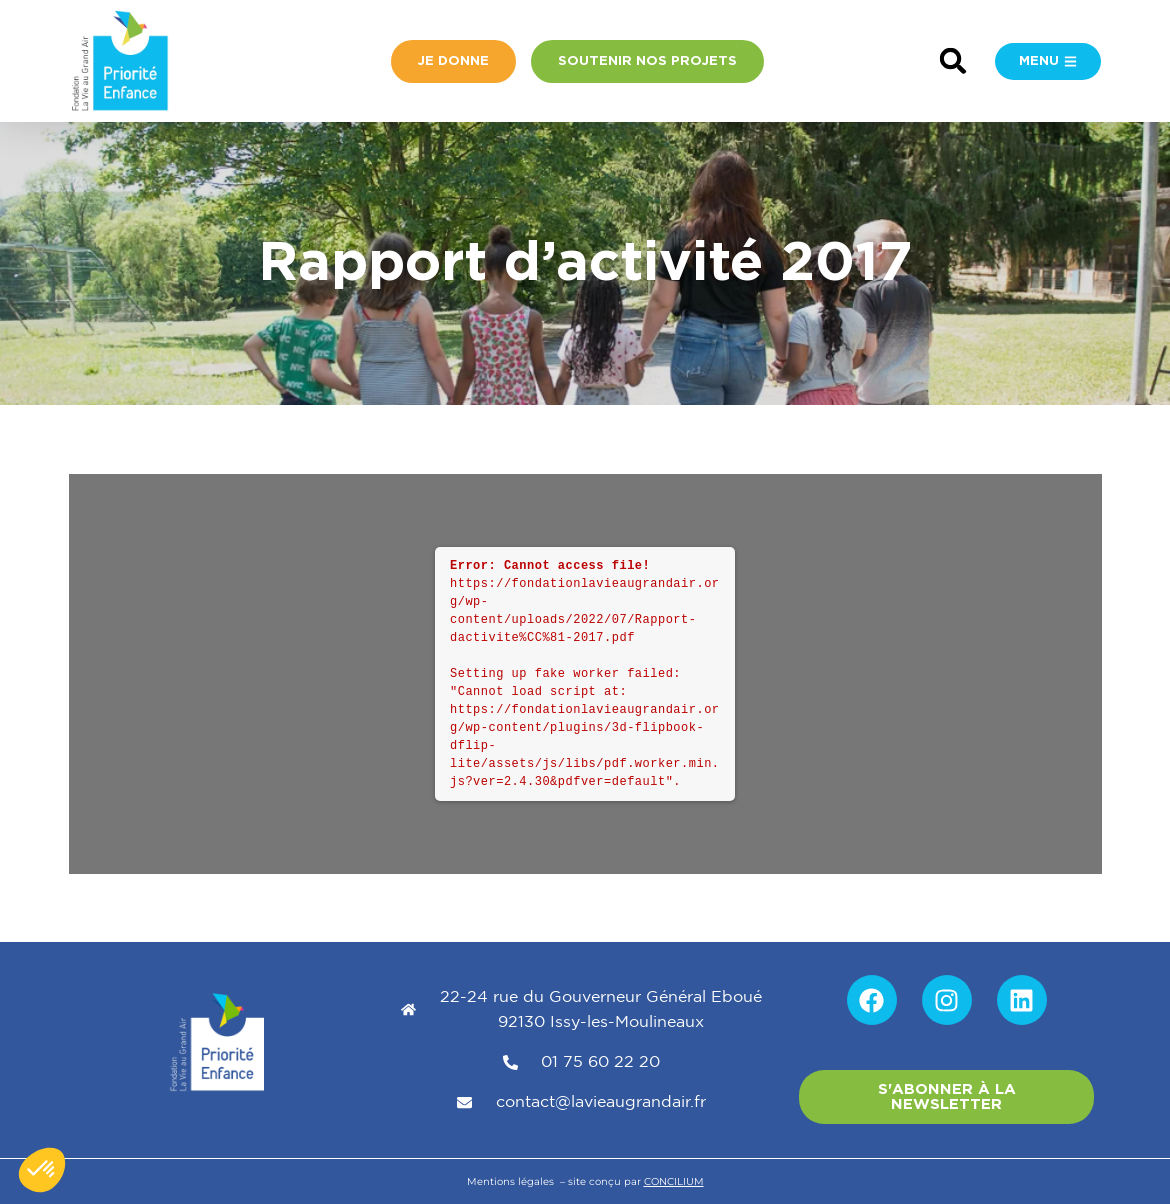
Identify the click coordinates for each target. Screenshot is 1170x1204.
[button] (953, 61)
